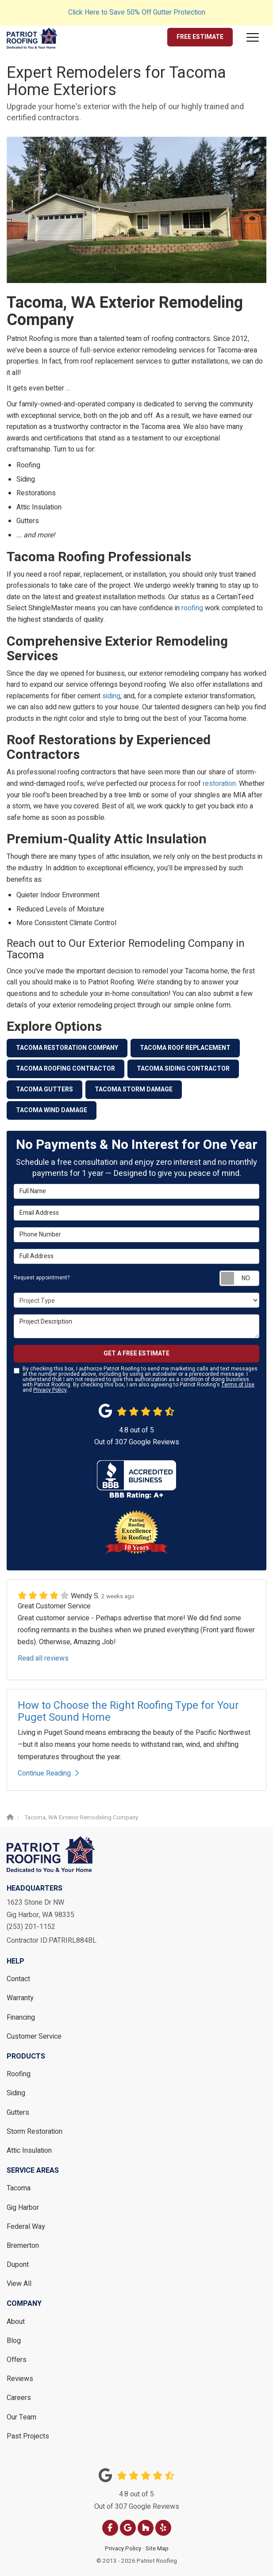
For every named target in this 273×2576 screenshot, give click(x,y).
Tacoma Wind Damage (51, 1110)
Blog (14, 2340)
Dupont (18, 2264)
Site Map (157, 2548)
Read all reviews (43, 1658)
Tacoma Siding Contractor (183, 1068)
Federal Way (26, 2226)
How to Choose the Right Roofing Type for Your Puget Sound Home (128, 1711)
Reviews (20, 2378)
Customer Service (34, 2036)
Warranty (20, 1998)
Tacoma (19, 2188)
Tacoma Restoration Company (67, 1048)
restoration (219, 783)
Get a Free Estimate (136, 1353)
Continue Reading (48, 1773)
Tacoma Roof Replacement (185, 1048)
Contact (18, 1979)
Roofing (19, 2074)
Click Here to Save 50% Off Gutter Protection (136, 12)
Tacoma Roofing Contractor (65, 1068)
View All (19, 2283)
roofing (192, 608)
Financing (21, 2017)
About (16, 2321)
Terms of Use (237, 1385)
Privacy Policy (50, 1390)
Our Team (21, 2417)
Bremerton (23, 2245)
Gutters (18, 2112)
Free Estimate (200, 37)
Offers (17, 2359)
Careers (19, 2397)
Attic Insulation (29, 2150)
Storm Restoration (34, 2131)
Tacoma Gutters (44, 1089)
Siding (16, 2093)
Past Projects (28, 2436)
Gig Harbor (23, 2207)
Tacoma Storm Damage (134, 1089)
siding (111, 696)
